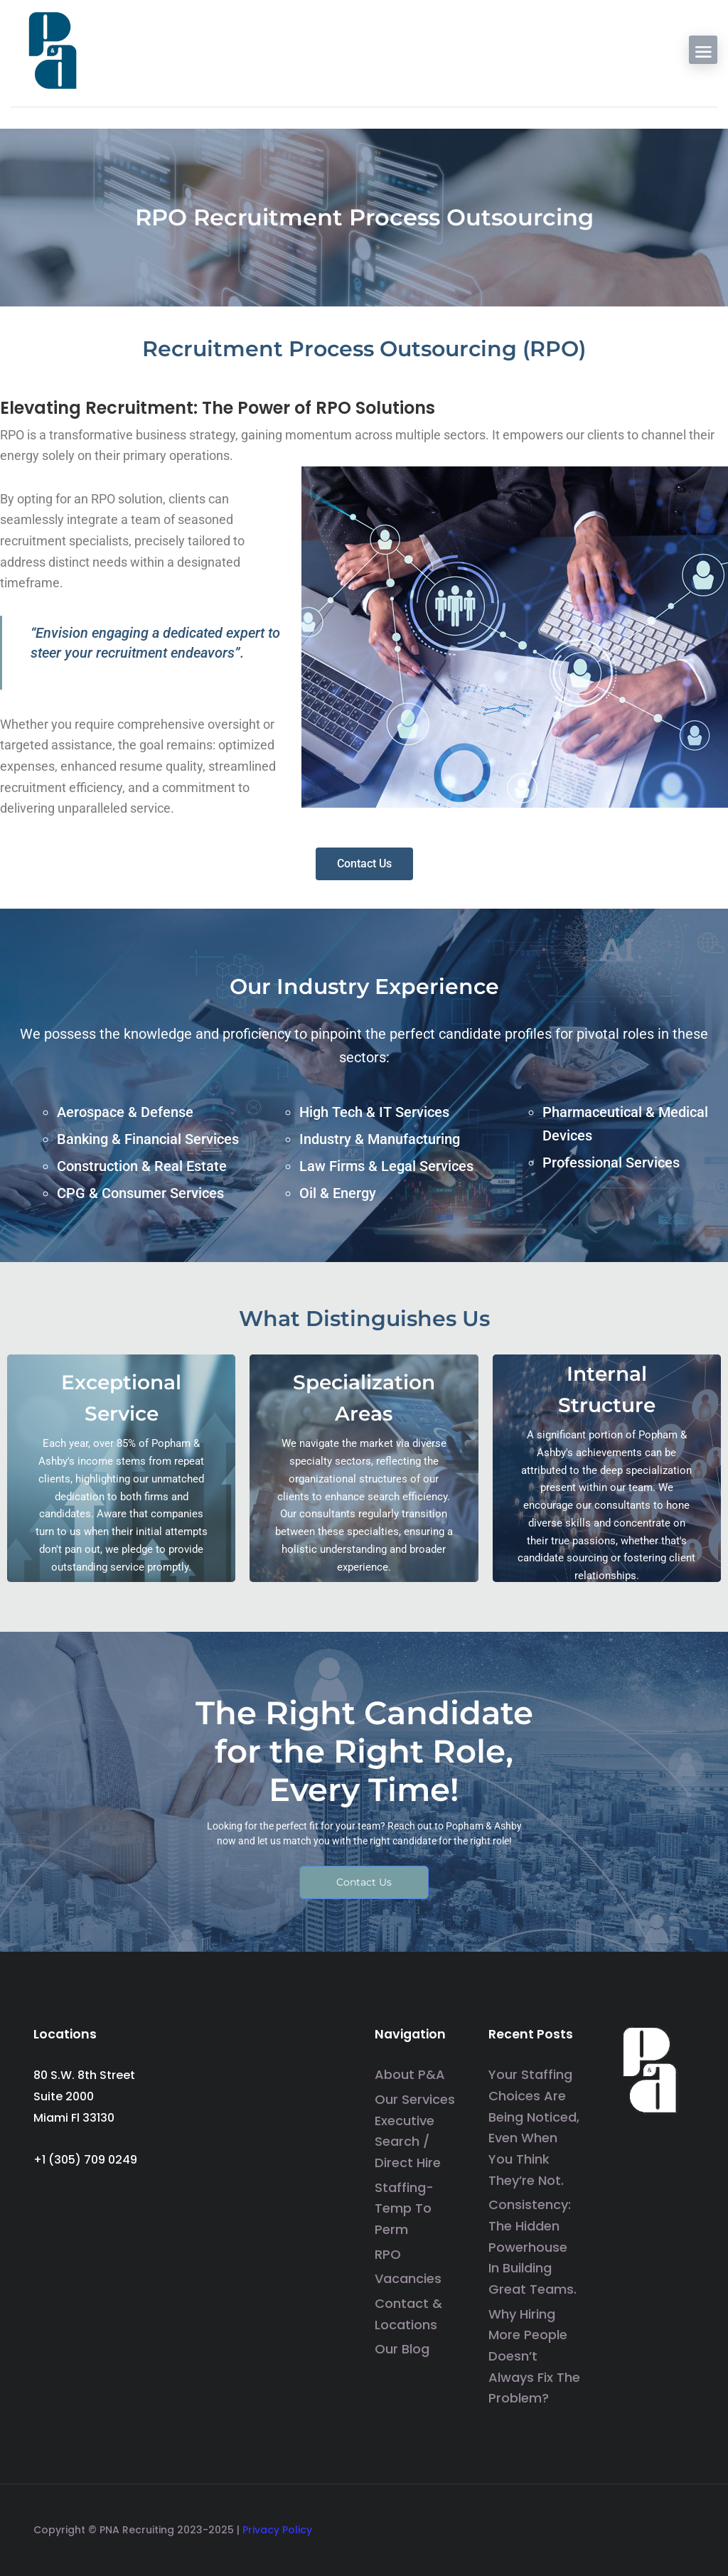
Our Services (415, 2099)
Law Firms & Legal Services (386, 1166)
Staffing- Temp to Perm (404, 2208)
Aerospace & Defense (125, 1112)
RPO (388, 2254)
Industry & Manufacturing (379, 1139)
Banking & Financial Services (148, 1139)
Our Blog (402, 2349)
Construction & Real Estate (142, 1166)
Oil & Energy (337, 1193)
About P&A (410, 2075)
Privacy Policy (277, 2530)
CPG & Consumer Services (140, 1193)
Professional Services (611, 1162)
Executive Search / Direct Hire (408, 2141)
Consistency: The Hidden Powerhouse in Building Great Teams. (532, 2247)
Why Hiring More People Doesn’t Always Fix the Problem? (534, 2356)
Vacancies (408, 2279)
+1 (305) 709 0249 (85, 2160)
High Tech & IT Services (374, 1112)
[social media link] (682, 2525)
